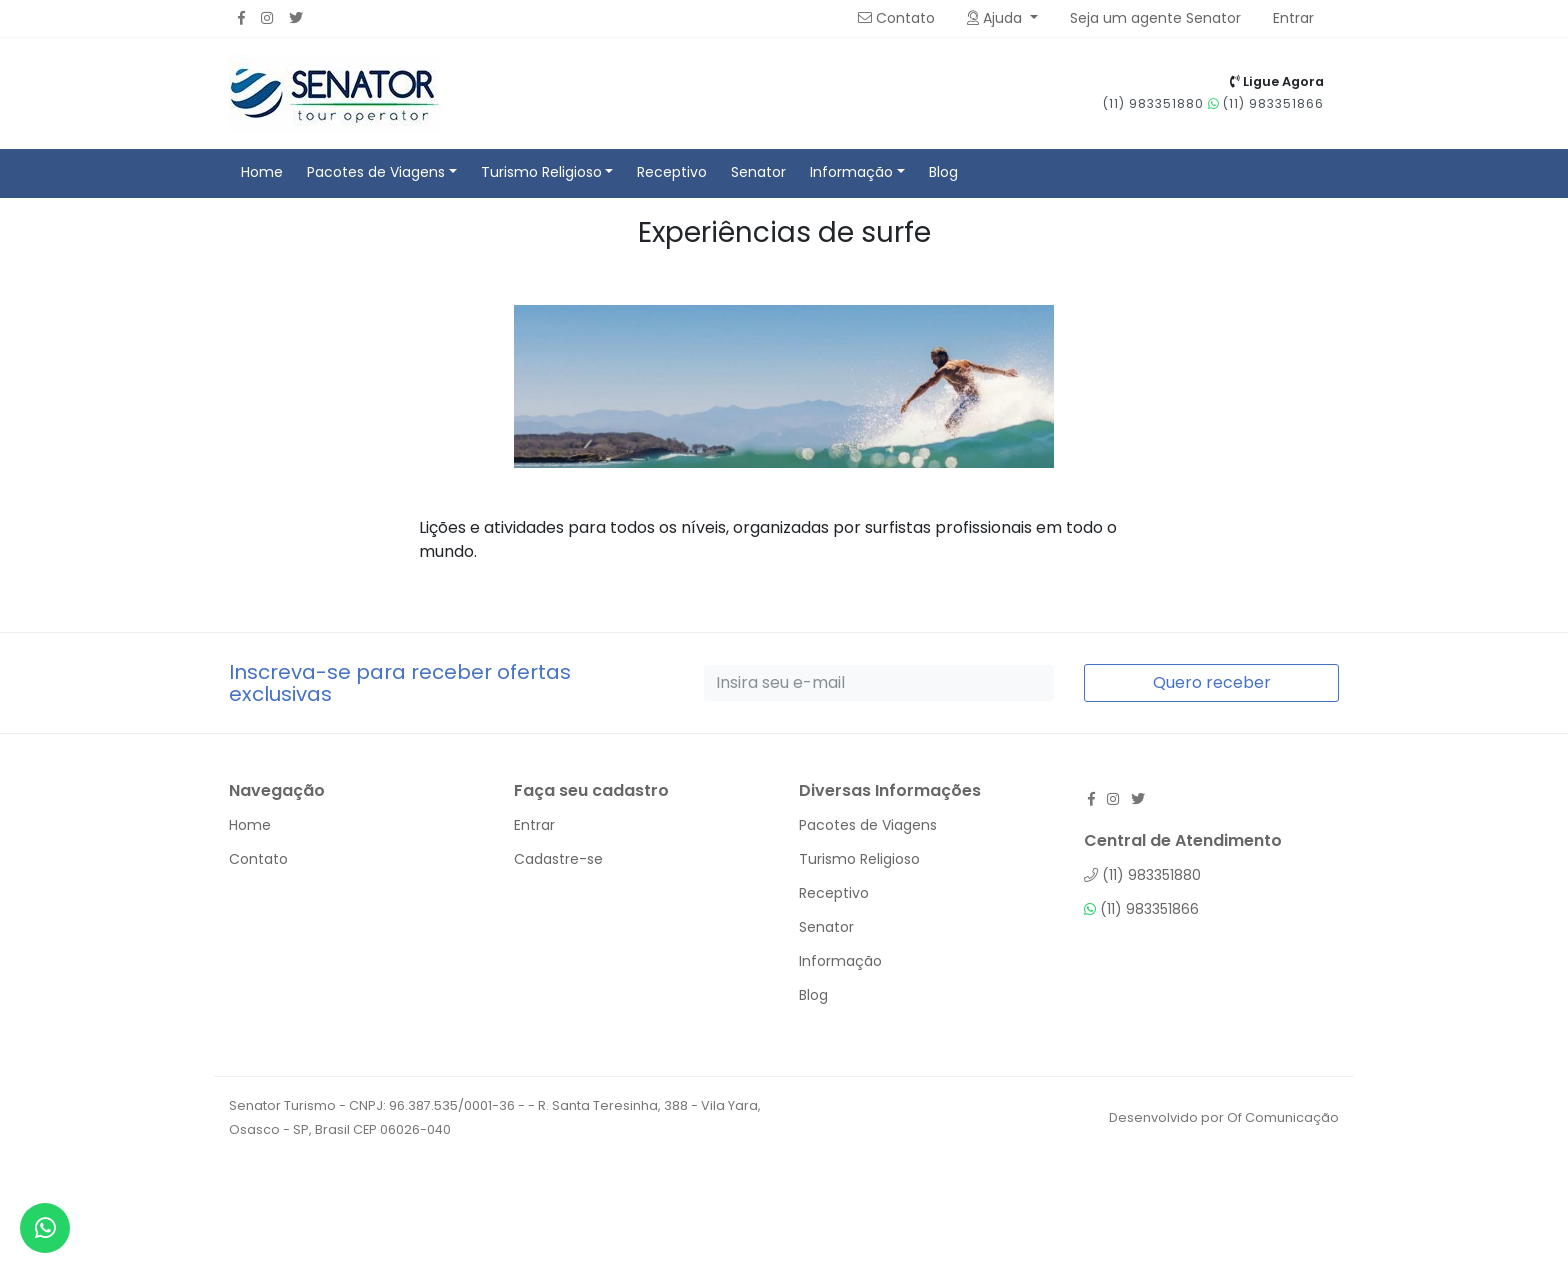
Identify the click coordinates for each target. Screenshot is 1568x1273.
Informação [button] (851, 172)
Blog (943, 172)
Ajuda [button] (996, 18)
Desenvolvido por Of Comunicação (1224, 1117)
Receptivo (672, 172)
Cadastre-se (558, 859)
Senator (758, 172)
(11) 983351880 (1155, 103)
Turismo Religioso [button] (541, 172)
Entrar (534, 825)
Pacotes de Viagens (868, 825)
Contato (896, 18)
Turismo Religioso (859, 859)
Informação (840, 961)
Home (262, 172)
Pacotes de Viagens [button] (376, 172)
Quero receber (1212, 682)
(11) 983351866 (1266, 103)
